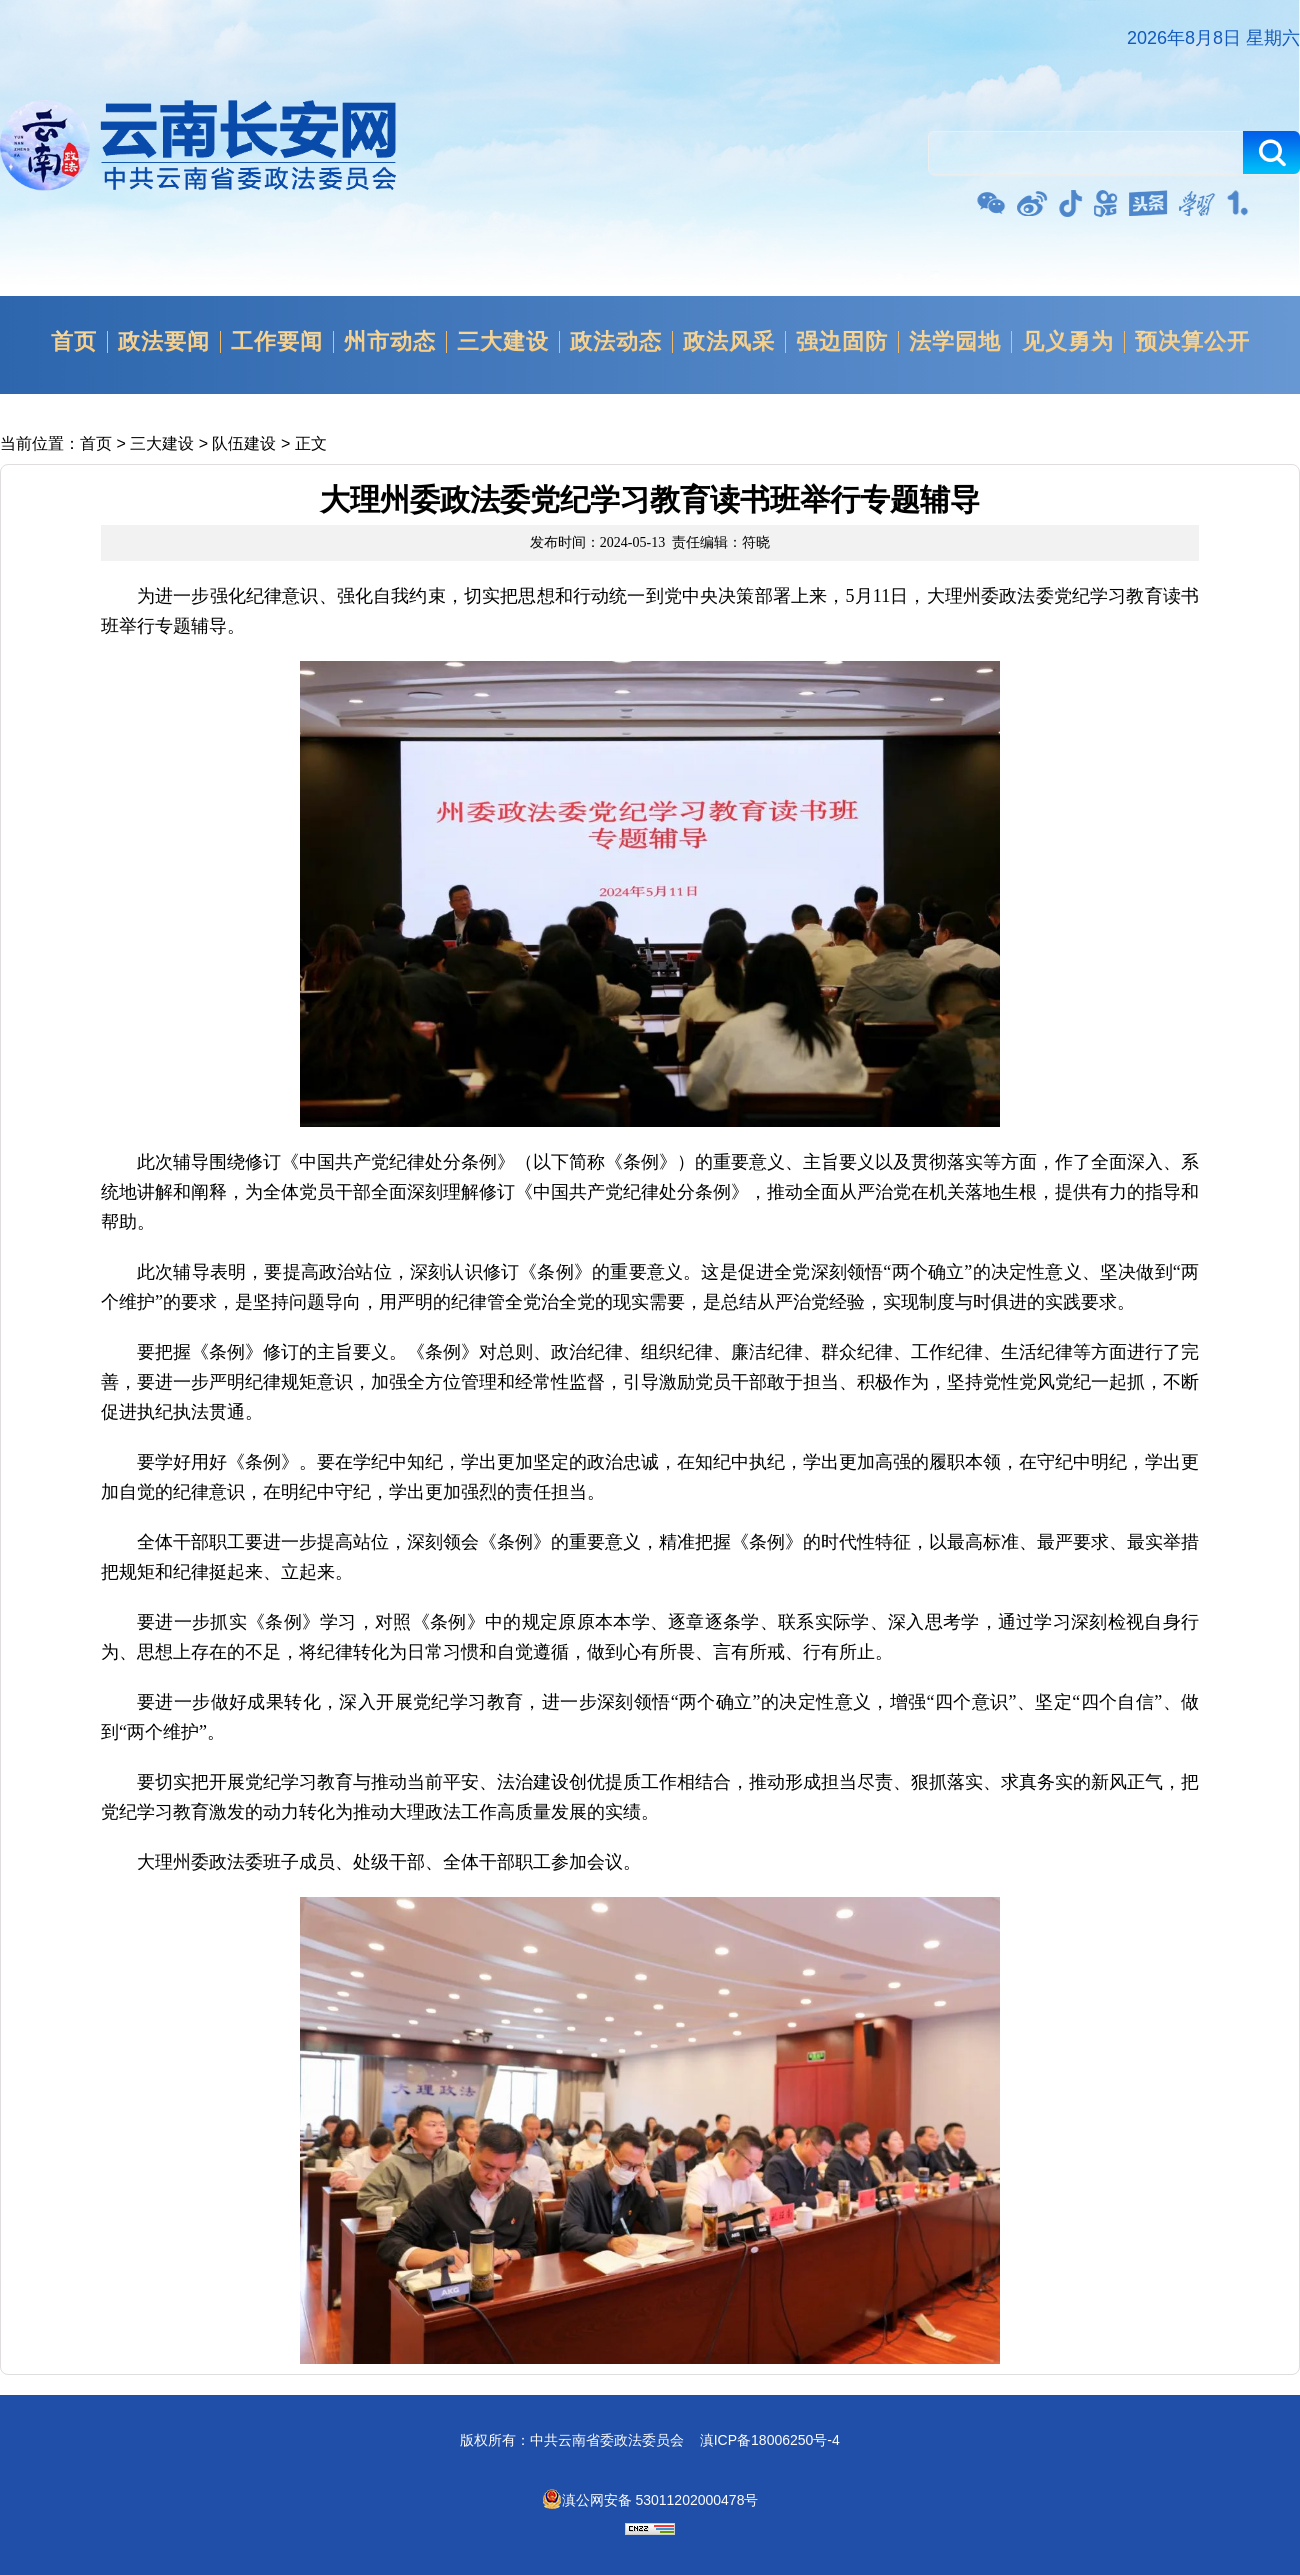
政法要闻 (164, 342)
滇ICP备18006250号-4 (770, 2440)
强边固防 (842, 342)
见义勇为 (1068, 342)
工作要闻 (277, 342)
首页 (74, 342)
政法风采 (729, 342)
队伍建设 (244, 443)
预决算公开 (1192, 342)
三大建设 (503, 342)
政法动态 (616, 342)
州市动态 (390, 342)
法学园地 (955, 342)
